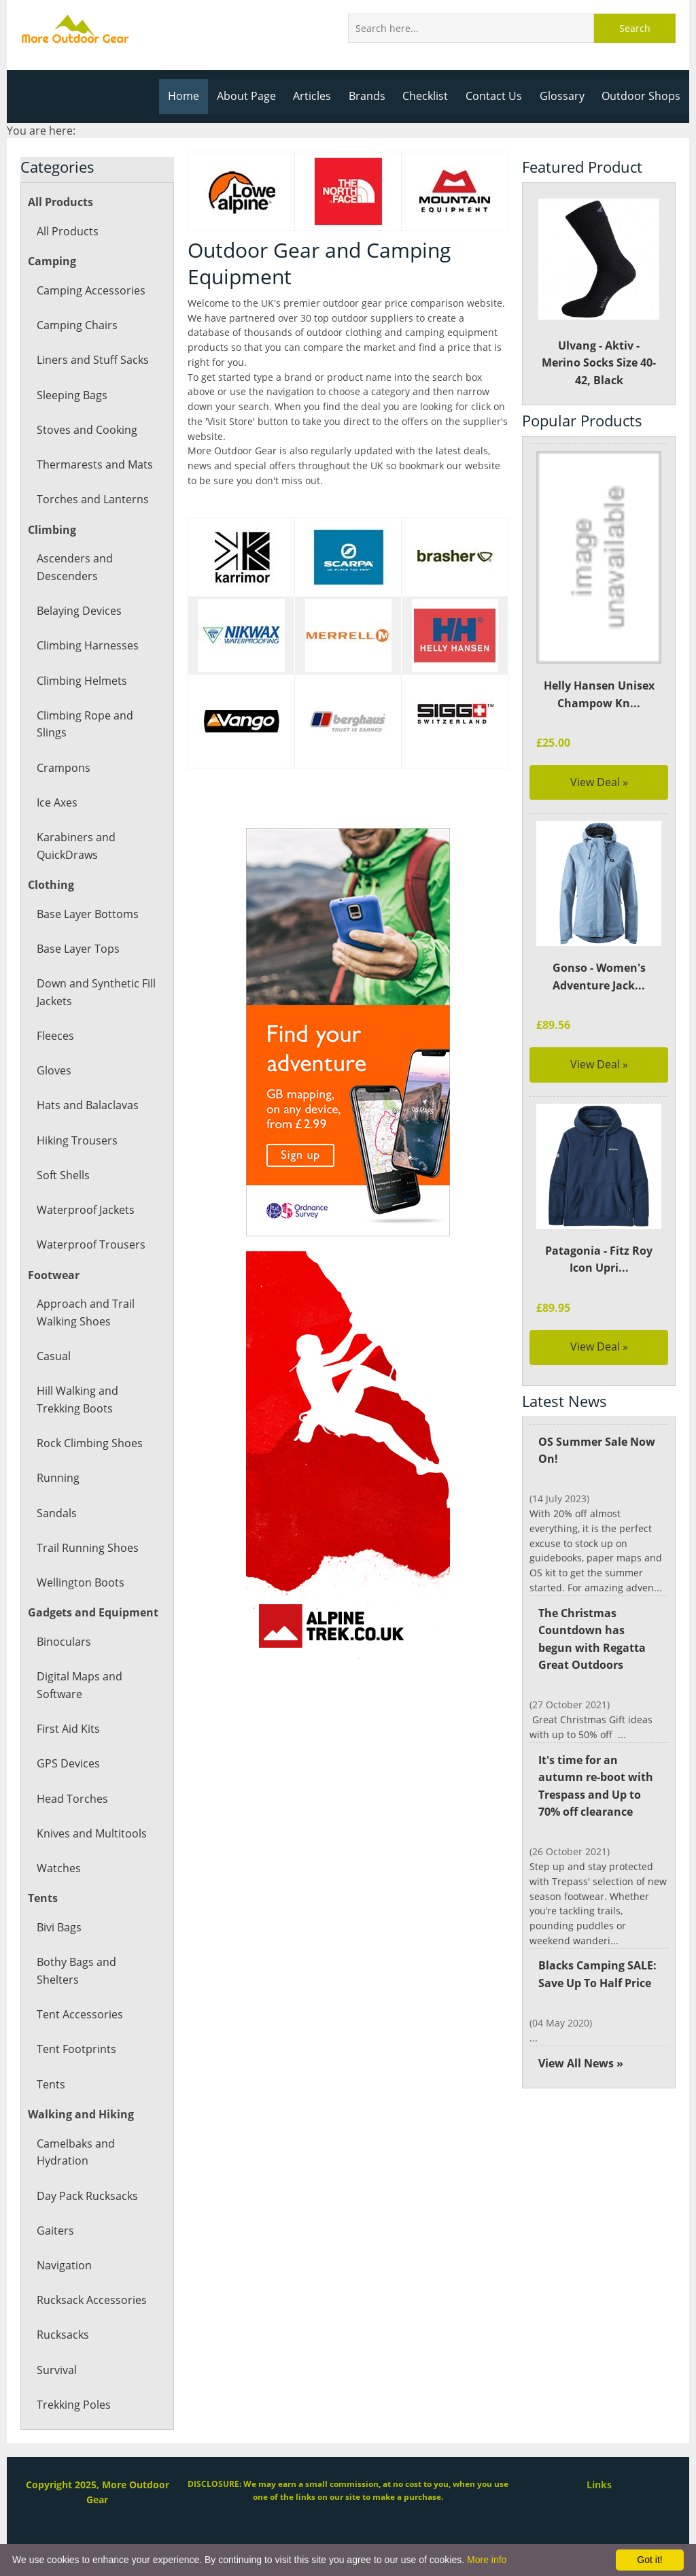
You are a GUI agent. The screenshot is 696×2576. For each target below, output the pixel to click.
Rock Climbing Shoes (89, 1443)
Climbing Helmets (81, 680)
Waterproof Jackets (85, 1209)
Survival (56, 2369)
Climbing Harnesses (87, 645)
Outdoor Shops (642, 95)
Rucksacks (62, 2334)
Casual (53, 1356)
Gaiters (55, 2230)
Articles (318, 95)
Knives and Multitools (91, 1833)
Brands (372, 95)
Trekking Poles (73, 2404)
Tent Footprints (75, 2048)
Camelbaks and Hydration (75, 2152)
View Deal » (599, 782)
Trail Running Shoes (87, 1547)
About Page (253, 95)
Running (58, 1477)
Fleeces (55, 1035)
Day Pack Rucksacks (87, 2195)
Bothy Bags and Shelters (76, 1970)
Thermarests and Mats (94, 464)
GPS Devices (68, 1763)
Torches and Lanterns (92, 499)
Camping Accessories (90, 290)
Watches (58, 1868)
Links (599, 2484)
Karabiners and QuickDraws (75, 846)
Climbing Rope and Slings (84, 724)
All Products (67, 231)
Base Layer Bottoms (87, 913)
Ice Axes (57, 802)
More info (486, 2559)
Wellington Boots (80, 1582)
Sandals (56, 1513)
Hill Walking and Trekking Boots (77, 1399)
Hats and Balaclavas (87, 1105)
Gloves (54, 1070)
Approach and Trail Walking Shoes (85, 1312)
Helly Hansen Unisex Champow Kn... (598, 694)
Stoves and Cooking (86, 429)
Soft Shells (63, 1175)
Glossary (564, 95)
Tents (51, 2084)
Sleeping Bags (72, 395)
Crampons (63, 767)
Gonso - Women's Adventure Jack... (599, 976)
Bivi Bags (59, 1927)
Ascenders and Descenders (74, 567)
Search (634, 28)
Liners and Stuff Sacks (92, 359)
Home (191, 95)
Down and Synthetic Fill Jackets (95, 992)
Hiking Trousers (76, 1140)
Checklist (430, 95)
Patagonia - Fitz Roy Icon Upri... (599, 1259)
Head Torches (72, 1798)
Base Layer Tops (78, 948)
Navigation (64, 2265)
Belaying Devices (79, 610)
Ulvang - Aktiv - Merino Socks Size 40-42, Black (598, 293)
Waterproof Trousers (90, 1244)
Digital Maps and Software (79, 1685)
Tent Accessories (79, 2014)
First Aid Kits (68, 1728)
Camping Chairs (76, 325)
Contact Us (497, 95)
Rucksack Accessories (91, 2299)
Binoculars (63, 1641)
